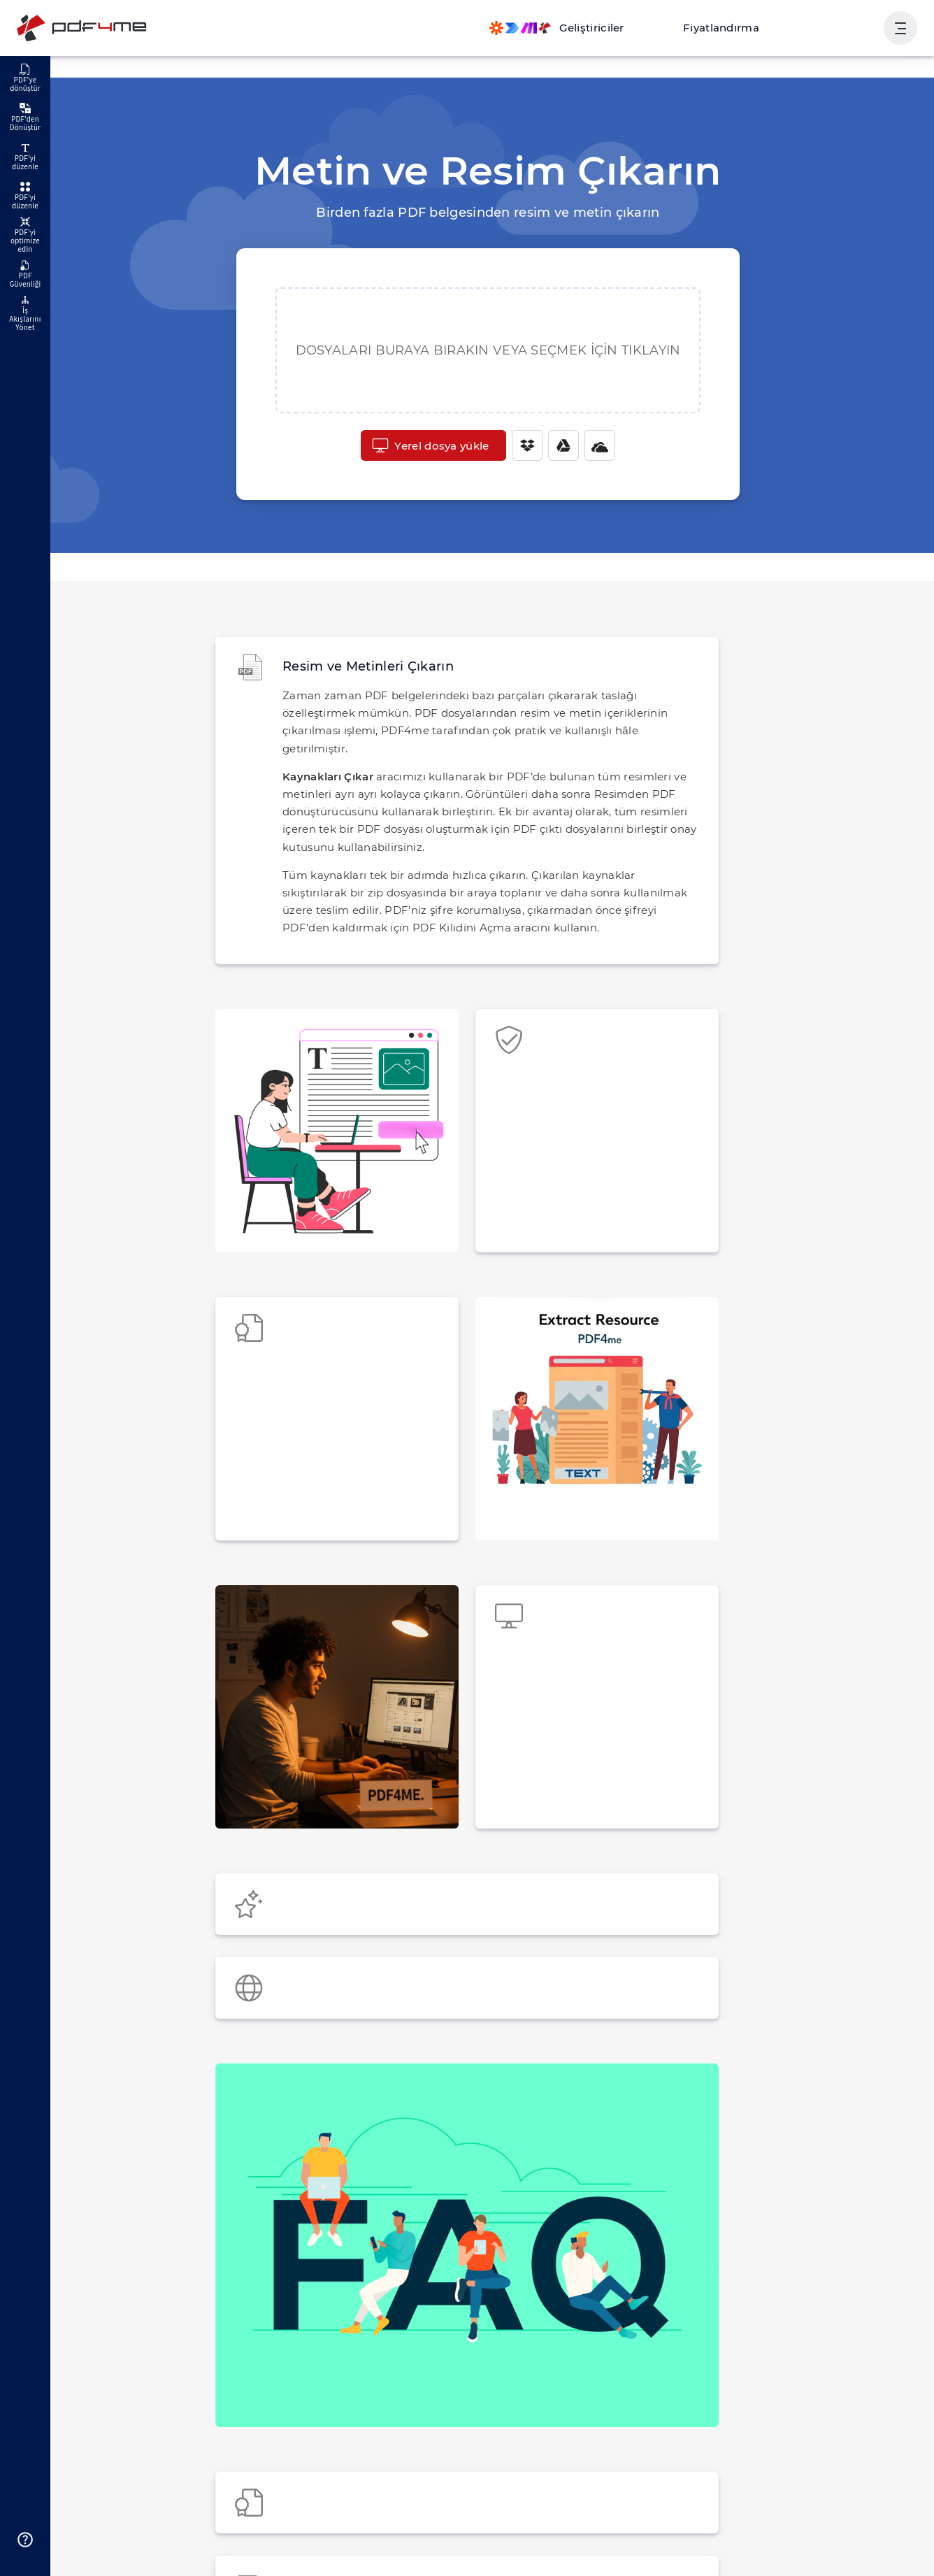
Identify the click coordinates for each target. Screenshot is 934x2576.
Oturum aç (841, 28)
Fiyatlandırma (735, 28)
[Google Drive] (558, 445)
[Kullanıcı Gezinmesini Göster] (900, 28)
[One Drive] (595, 445)
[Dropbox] (522, 445)
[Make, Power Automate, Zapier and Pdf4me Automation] (579, 28)
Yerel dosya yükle (430, 445)
